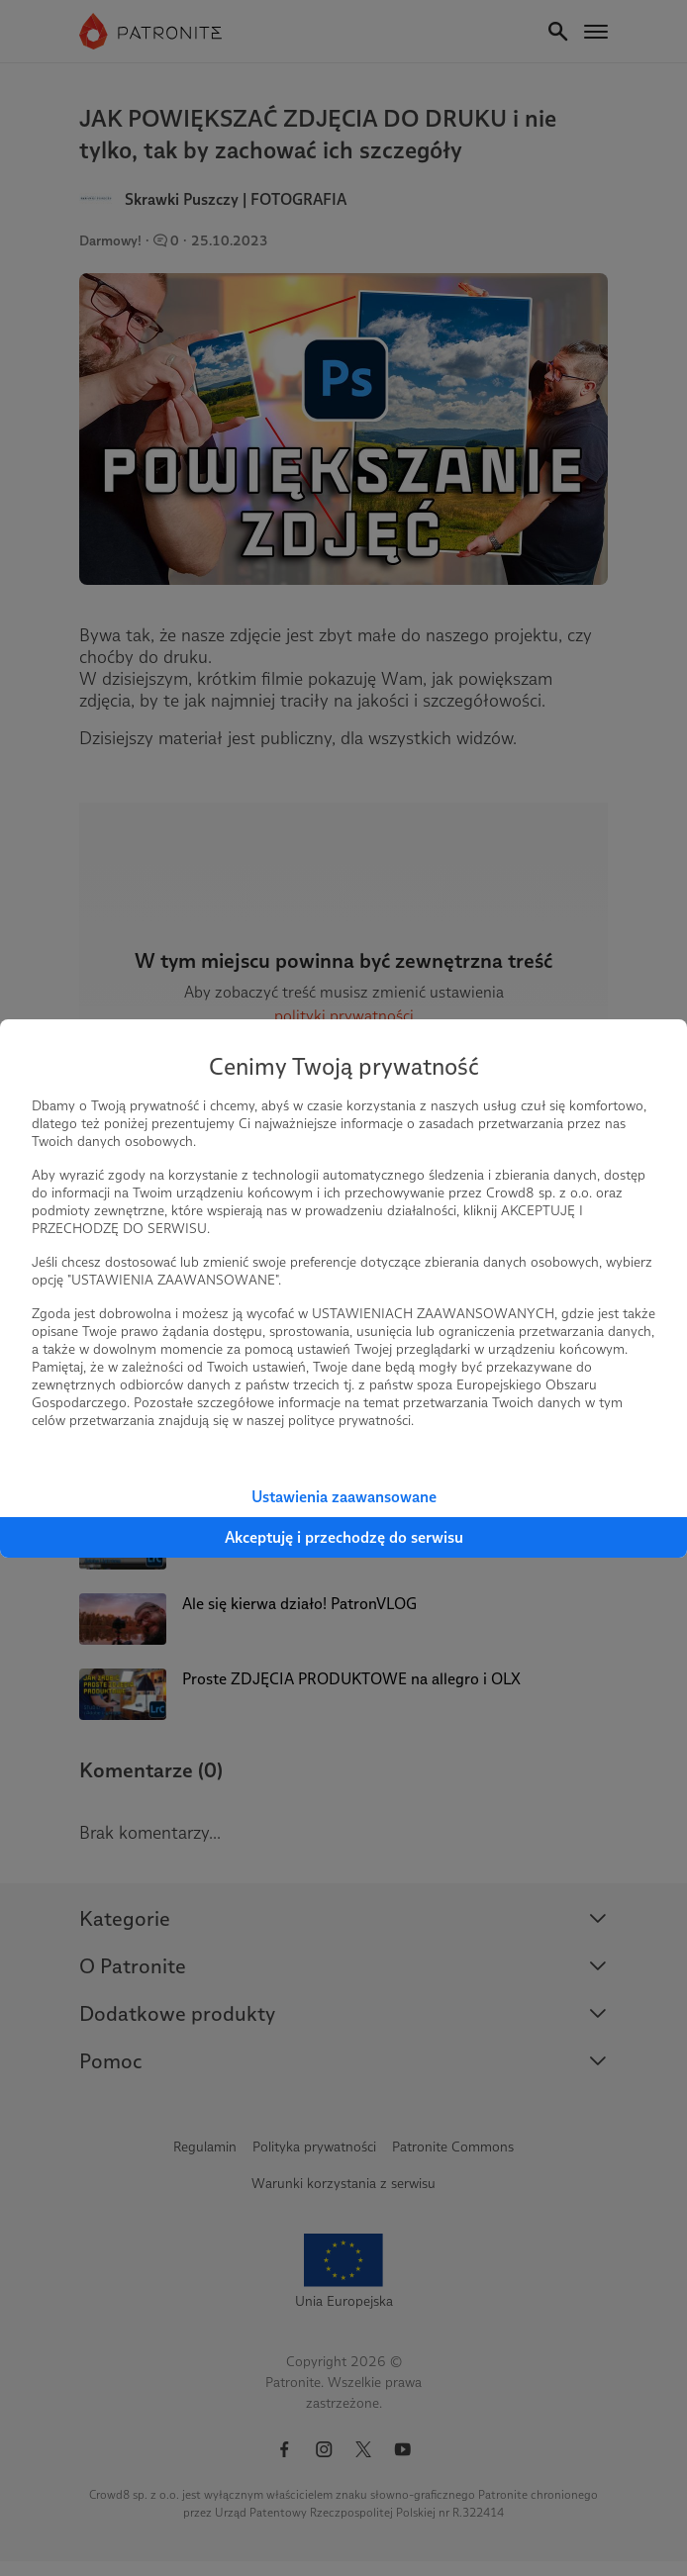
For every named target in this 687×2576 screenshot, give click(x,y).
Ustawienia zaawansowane (344, 1496)
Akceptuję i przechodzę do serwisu (344, 1537)
